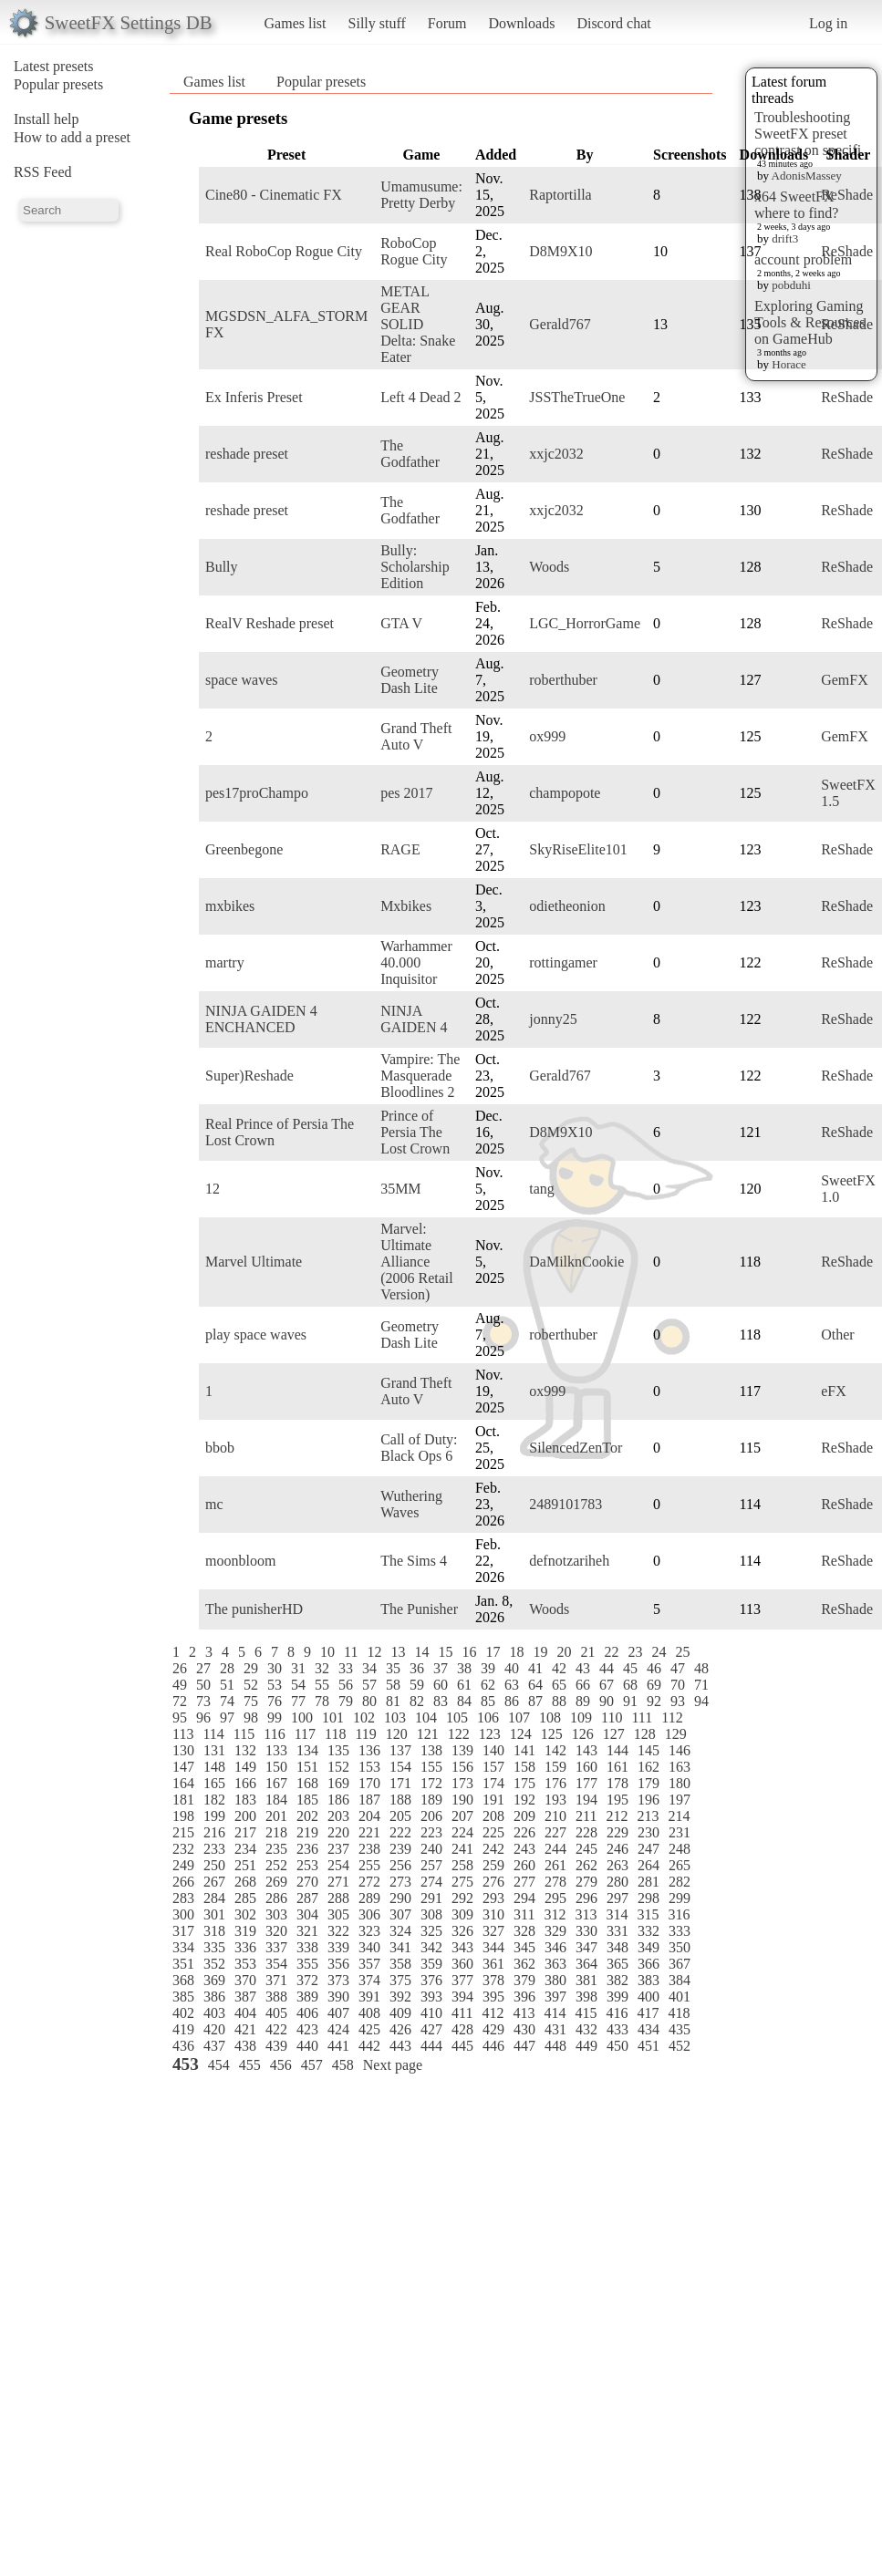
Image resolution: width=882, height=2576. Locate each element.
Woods (549, 566)
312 (555, 1914)
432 (586, 2029)
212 (617, 1816)
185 (307, 1799)
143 (586, 1750)
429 (493, 2029)
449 (586, 2046)
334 (183, 1947)
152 (338, 1766)
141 (524, 1750)
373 (338, 1980)
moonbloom (240, 1560)
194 (586, 1799)
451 (648, 2046)
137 (400, 1750)
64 (535, 1684)
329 (555, 1931)
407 (338, 2013)
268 (245, 1881)
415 (586, 2013)
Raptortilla (560, 194)
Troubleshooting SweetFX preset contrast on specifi (807, 133)
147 (183, 1766)
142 (555, 1750)
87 (535, 1701)
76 (274, 1701)
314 (617, 1914)
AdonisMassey (807, 175)
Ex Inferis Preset (254, 397)
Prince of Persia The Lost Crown (415, 1132)
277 (524, 1881)
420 (214, 2029)
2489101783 (565, 1504)
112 (671, 1717)
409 (400, 2013)
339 (338, 1947)
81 (393, 1701)
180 (679, 1783)
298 (648, 1898)
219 (307, 1832)
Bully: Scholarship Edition (415, 567)
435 (679, 2029)
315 (648, 1914)
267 (214, 1881)
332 (648, 1931)
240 (431, 1849)
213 (648, 1816)
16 (469, 1652)
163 (679, 1766)
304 (307, 1914)
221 (369, 1832)
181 (183, 1799)
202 (307, 1816)
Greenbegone (244, 849)
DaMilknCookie (576, 1261)
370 (245, 1980)
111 (641, 1717)
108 (550, 1717)
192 (524, 1799)
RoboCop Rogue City (413, 251)
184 (276, 1799)
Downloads (521, 23)
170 (369, 1783)
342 (431, 1947)
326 (462, 1931)
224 (462, 1832)
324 (400, 1931)
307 (400, 1914)
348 (617, 1947)
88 (559, 1701)
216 (214, 1832)
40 (511, 1668)
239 (400, 1849)
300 (183, 1914)
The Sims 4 (413, 1560)
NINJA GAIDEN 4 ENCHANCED (261, 1019)
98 (251, 1717)
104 (426, 1717)
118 (335, 1734)
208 (493, 1816)
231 (679, 1832)
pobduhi (791, 285)
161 (617, 1766)
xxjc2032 (556, 453)
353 (245, 1963)
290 (400, 1898)
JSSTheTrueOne (577, 397)
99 (274, 1717)
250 (214, 1865)
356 (338, 1963)
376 (431, 1980)
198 (183, 1816)
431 (555, 2029)
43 (583, 1668)
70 (677, 1684)
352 (214, 1963)
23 (635, 1652)
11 (351, 1652)
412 (492, 2013)
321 (307, 1931)
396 (524, 1996)
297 (617, 1898)
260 (524, 1865)
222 (400, 1832)
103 (395, 1717)
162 (648, 1766)
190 (462, 1799)
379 (524, 1980)
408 (369, 2013)
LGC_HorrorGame (584, 623)
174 (493, 1783)
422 (276, 2029)
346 (555, 1947)
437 (214, 2046)
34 (369, 1668)
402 (183, 2013)
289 (369, 1898)
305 (338, 1914)
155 (431, 1766)
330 (586, 1931)
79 (345, 1701)
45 (630, 1668)
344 (493, 1947)
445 (462, 2046)
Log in (828, 23)
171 (400, 1783)
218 (276, 1832)
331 (617, 1931)
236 (307, 1849)
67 (606, 1684)
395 (493, 1996)
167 (276, 1783)
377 (462, 1980)
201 (276, 1816)
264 (648, 1865)
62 (488, 1684)
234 (245, 1849)
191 (493, 1799)
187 (369, 1799)
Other (837, 1334)
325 (431, 1931)
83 (440, 1701)
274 (431, 1881)
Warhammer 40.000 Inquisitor (416, 962)
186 (338, 1799)
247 (648, 1849)
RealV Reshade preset (269, 623)
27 (203, 1668)
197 (679, 1799)
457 (312, 2065)
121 (428, 1734)
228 (586, 1832)
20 (563, 1652)
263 (617, 1865)
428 (462, 2029)
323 (369, 1931)
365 (617, 1963)
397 (555, 1996)
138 (431, 1750)
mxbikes (229, 906)
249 (183, 1865)
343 (462, 1947)
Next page (392, 2065)
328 (524, 1931)
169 (338, 1783)
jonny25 (552, 1019)
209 (524, 1816)
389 (307, 1996)
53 (274, 1684)
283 (183, 1898)
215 (183, 1832)
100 (302, 1717)
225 (493, 1832)
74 (227, 1701)
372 (307, 1980)
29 (251, 1668)
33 (345, 1668)
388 (276, 1996)
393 (431, 1996)
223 (431, 1832)
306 (369, 1914)
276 (493, 1881)
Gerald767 (560, 324)
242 (493, 1849)
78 (322, 1701)
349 (648, 1947)
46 (654, 1668)
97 (227, 1717)
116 (274, 1734)
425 (369, 2029)
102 (364, 1717)
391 (369, 1996)
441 (338, 2046)
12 (212, 1188)
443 (400, 2046)
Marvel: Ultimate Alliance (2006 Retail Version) (416, 1261)
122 (459, 1734)
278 (555, 1881)
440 (307, 2046)
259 (493, 1865)
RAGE (400, 849)
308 (431, 1914)
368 (183, 1980)
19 (540, 1652)
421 (245, 2029)
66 (583, 1684)
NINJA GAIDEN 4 (413, 1019)
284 (214, 1898)
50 (203, 1684)
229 (617, 1832)
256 (400, 1865)
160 (586, 1766)
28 (227, 1668)
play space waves (255, 1334)
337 (276, 1947)
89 (583, 1701)
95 (179, 1717)
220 (338, 1832)
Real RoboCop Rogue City (283, 251)
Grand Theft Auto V (415, 736)
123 (490, 1734)
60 (440, 1684)
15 (445, 1652)
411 (461, 2013)
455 (250, 2065)
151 (307, 1766)
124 (521, 1734)
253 (307, 1865)
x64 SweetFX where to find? (796, 205)
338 (307, 1947)
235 (276, 1849)
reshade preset (246, 453)
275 (462, 1881)
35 (393, 1668)
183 (245, 1799)
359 (431, 1963)
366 (648, 1963)
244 (555, 1849)
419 (183, 2029)
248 (679, 1849)
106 (488, 1717)
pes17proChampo (256, 793)
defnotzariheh (569, 1560)
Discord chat (613, 23)
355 (307, 1963)
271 (338, 1881)
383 (648, 1980)
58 (393, 1684)
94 (701, 1701)
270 (307, 1881)
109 (581, 1717)
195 (617, 1799)
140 (493, 1750)
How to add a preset (72, 137)
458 (343, 2065)
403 (214, 2013)
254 (338, 1865)
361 (493, 1963)
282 (679, 1881)
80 (369, 1701)
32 (322, 1668)
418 (679, 2013)
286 (276, 1898)
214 (679, 1816)
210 (555, 1816)
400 (648, 1996)
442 (369, 2046)
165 (214, 1783)
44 (606, 1668)
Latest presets (54, 66)
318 (214, 1931)
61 (464, 1684)
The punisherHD (254, 1609)
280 (617, 1881)
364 (586, 1963)
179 (648, 1783)
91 (630, 1701)
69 (654, 1684)
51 (227, 1684)
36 (417, 1668)
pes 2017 (406, 793)
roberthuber (563, 680)
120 (397, 1734)
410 (431, 2013)
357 (369, 1963)
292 (462, 1898)
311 (524, 1914)
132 (245, 1750)
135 (338, 1750)
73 (203, 1701)
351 (183, 1963)
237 (338, 1849)
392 (400, 1996)
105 (457, 1717)
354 (276, 1963)
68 (630, 1684)
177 (586, 1783)
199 (214, 1816)
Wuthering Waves (411, 1504)
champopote (564, 793)
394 (462, 1996)
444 (431, 2046)
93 (677, 1701)
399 (617, 1996)
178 (617, 1783)
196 (648, 1799)
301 (214, 1914)
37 (440, 1668)
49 (179, 1684)
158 (524, 1766)
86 (511, 1701)
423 (307, 2029)
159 (555, 1766)
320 (276, 1931)
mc (214, 1504)
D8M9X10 (560, 251)
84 (464, 1701)
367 (679, 1963)
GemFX (844, 680)
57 (369, 1684)
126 (583, 1734)
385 (183, 1996)
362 (524, 1963)
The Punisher (419, 1609)
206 (431, 1816)
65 (559, 1684)
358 (400, 1963)
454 (219, 2065)
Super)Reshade (249, 1075)
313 (586, 1914)
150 (276, 1766)
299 (679, 1898)
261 (555, 1865)
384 (679, 1980)
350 (679, 1947)
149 (245, 1766)
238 (369, 1849)
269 (276, 1881)
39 (488, 1668)
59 (417, 1684)
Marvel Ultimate (253, 1261)
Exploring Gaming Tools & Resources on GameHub (810, 322)
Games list (296, 23)
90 (606, 1701)
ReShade (847, 194)
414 (555, 2013)
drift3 (785, 238)
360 (462, 1963)
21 (587, 1652)
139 (462, 1750)
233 (214, 1849)
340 (369, 1947)
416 (617, 2013)
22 (611, 1652)
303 (276, 1914)
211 (586, 1816)
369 (214, 1980)
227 (555, 1832)
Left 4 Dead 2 (420, 397)
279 (586, 1881)
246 (617, 1849)
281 (648, 1881)
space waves (241, 680)
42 (559, 1668)
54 (298, 1684)
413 (523, 2013)
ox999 (547, 736)
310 (493, 1914)
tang (542, 1188)
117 (305, 1734)
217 (245, 1832)
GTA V (401, 623)
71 (701, 1684)
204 (369, 1816)
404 (245, 2013)
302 (245, 1914)
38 (464, 1668)
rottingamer (563, 962)
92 (654, 1701)
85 (488, 1701)
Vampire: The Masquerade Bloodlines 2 (420, 1075)
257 (431, 1865)
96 (203, 1717)
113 (182, 1734)
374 (369, 1980)
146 (679, 1750)
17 (492, 1652)
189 (431, 1799)
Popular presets (58, 84)
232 (183, 1849)
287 (307, 1898)
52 (251, 1684)
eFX (833, 1391)
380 (555, 1980)
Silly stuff (377, 23)
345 (524, 1947)
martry (224, 962)
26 (179, 1668)
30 (274, 1668)
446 (493, 2046)
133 (276, 1750)
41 (535, 1668)
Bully (221, 566)
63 (511, 1684)
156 (462, 1766)
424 (338, 2029)
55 (322, 1684)
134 (307, 1750)
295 (555, 1898)
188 (400, 1799)
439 (276, 2046)
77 (298, 1701)
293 (493, 1898)
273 (400, 1881)
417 (648, 2013)
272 (369, 1881)
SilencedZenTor (575, 1447)
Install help (46, 119)
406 (307, 2013)
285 (245, 1898)
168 (307, 1783)
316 (679, 1914)
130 (183, 1750)
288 (338, 1898)
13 (397, 1652)
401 (679, 1996)
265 (679, 1865)
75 (251, 1701)
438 (245, 2046)
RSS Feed (43, 172)
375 (400, 1980)
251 (245, 1865)
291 (431, 1898)
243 (524, 1849)
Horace (789, 364)
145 (648, 1750)
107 (519, 1717)
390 (338, 1996)
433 (617, 2029)
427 (431, 2029)
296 (586, 1898)
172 (431, 1783)
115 (243, 1734)
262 (586, 1865)
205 (400, 1816)
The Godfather (410, 454)
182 (214, 1799)
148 (214, 1766)
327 (493, 1931)
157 (493, 1766)
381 (586, 1980)
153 (369, 1766)
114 (212, 1734)
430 (524, 2029)
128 (645, 1734)
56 (345, 1684)
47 (677, 1668)
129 (676, 1734)
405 (276, 2013)
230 (648, 1832)
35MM (400, 1188)
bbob (219, 1447)
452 (679, 2046)
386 (214, 1996)
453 (185, 2064)
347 (586, 1947)
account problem (803, 259)
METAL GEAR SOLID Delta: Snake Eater (417, 324)
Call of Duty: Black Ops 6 (418, 1448)
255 (369, 1865)
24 (658, 1652)
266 (183, 1881)
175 (524, 1783)
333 (679, 1931)
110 (611, 1717)
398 (586, 1996)
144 (617, 1750)
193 (555, 1799)
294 (524, 1898)
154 (400, 1766)
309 (462, 1914)
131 (214, 1750)
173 (462, 1783)
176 (555, 1783)
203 (338, 1816)
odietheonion (567, 906)
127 (614, 1734)
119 (365, 1734)
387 (245, 1996)
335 (214, 1947)
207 (462, 1816)
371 (276, 1980)
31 (298, 1668)
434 (648, 2029)
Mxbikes (405, 906)
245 (586, 1849)
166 (245, 1783)
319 (245, 1931)
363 (555, 1963)
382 (617, 1980)
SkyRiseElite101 (578, 849)
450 (617, 2046)
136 (369, 1750)
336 (245, 1947)
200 (245, 1816)
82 (417, 1701)
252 (276, 1865)
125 (552, 1734)
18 (516, 1652)
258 (462, 1865)
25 (682, 1652)
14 (421, 1652)
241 (462, 1849)
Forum (447, 23)
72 (179, 1701)
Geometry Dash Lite (409, 680)
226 (524, 1832)
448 (555, 2046)
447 (524, 2046)
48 (701, 1668)
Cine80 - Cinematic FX (273, 194)
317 (183, 1931)
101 (333, 1717)
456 (281, 2065)
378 (493, 1980)
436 (183, 2046)
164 (183, 1783)
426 (400, 2029)
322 (338, 1931)
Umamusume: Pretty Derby (421, 195)
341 (400, 1947)
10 (327, 1652)
